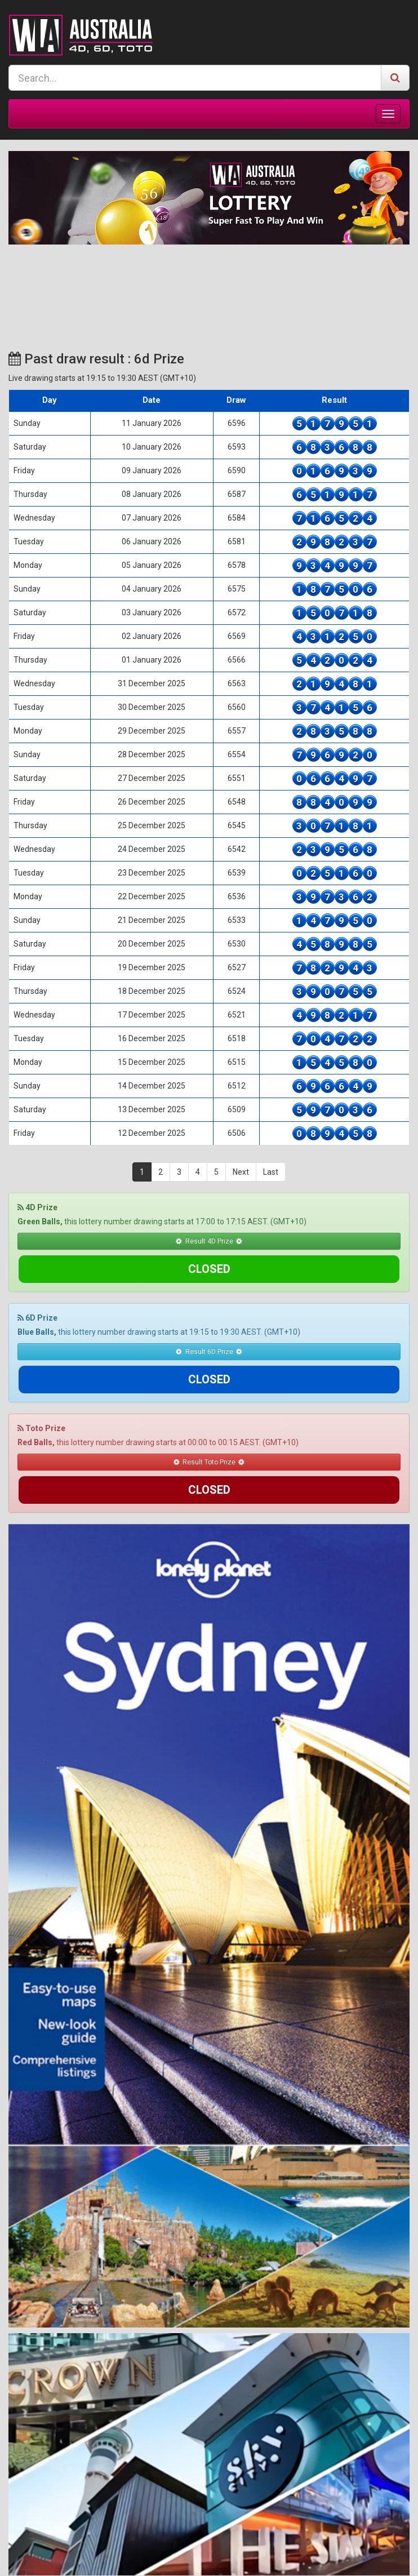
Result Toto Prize (209, 1406)
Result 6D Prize (209, 1324)
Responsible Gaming (246, 2556)
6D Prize (37, 1290)
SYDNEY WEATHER (209, 287)
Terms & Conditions (167, 2556)
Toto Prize (41, 1373)
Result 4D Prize (209, 1241)
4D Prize (37, 1207)
